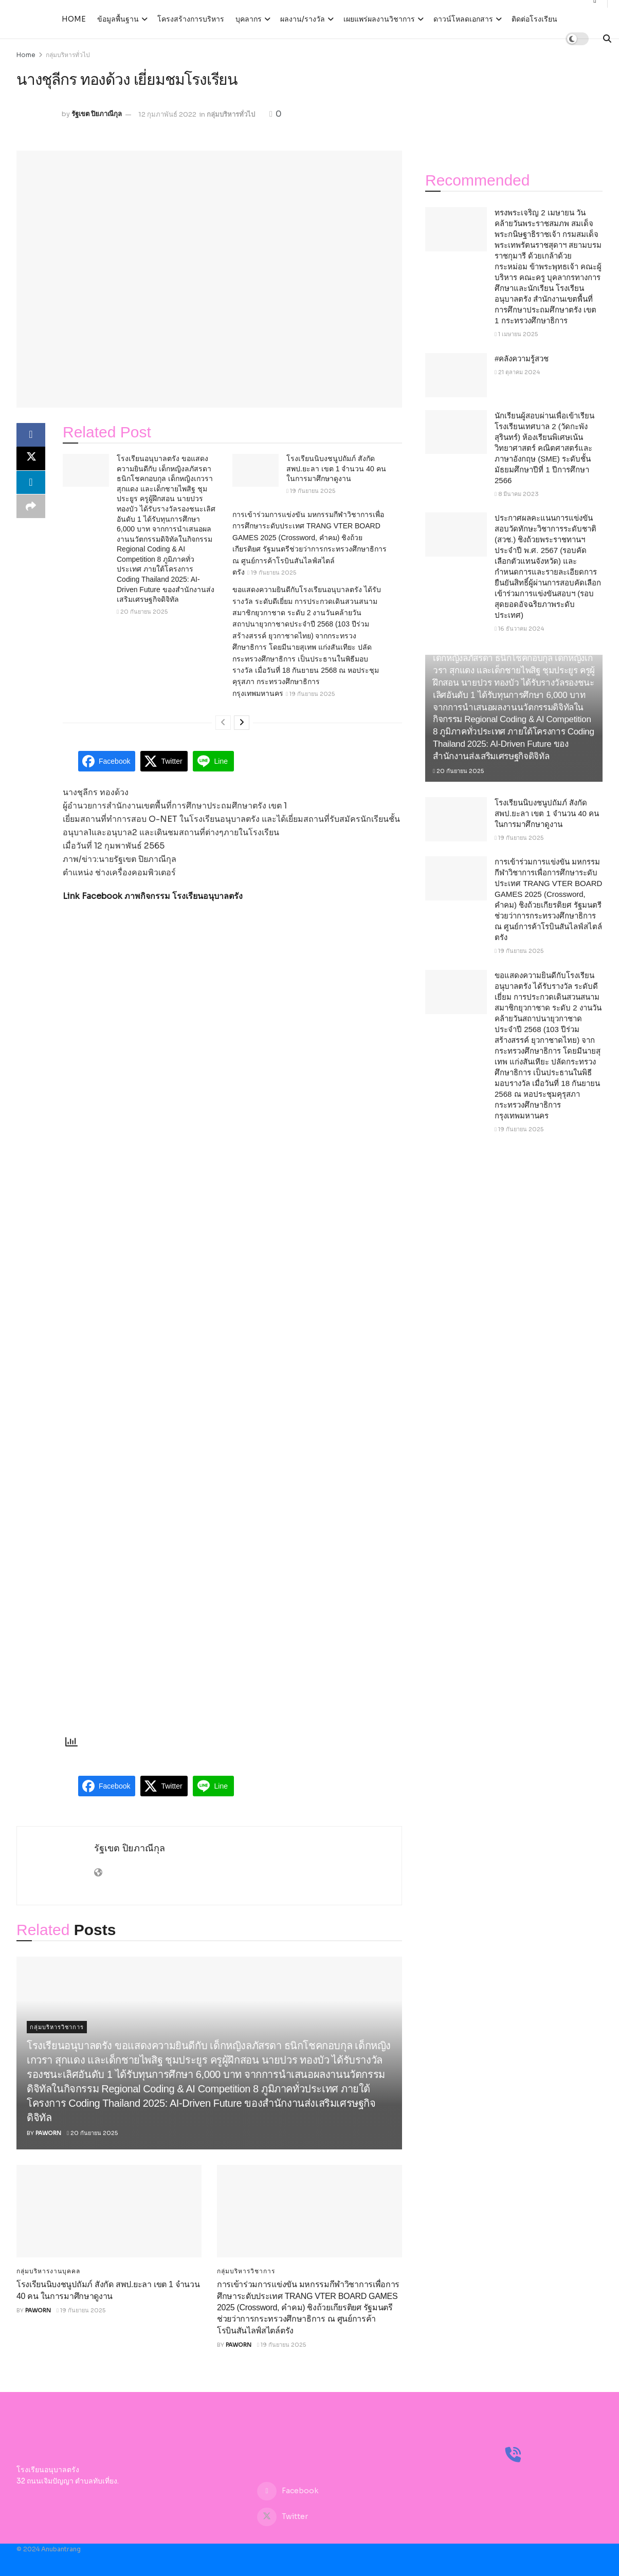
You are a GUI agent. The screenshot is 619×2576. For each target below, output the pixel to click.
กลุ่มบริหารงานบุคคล (48, 2271)
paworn (48, 2133)
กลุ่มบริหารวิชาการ (57, 2027)
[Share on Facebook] (30, 435)
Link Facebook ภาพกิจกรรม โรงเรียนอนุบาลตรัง (153, 896)
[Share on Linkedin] (30, 484)
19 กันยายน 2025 (310, 490)
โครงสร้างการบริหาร (190, 19)
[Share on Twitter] (30, 460)
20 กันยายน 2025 (142, 611)
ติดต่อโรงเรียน (534, 19)
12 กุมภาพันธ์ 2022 (167, 114)
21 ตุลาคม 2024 (517, 372)
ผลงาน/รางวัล (302, 19)
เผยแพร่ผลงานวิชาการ (379, 19)
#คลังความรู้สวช (522, 358)
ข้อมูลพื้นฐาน (118, 19)
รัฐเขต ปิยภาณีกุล (96, 114)
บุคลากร (248, 19)
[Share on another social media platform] (30, 509)
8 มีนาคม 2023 (517, 494)
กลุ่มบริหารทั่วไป (68, 55)
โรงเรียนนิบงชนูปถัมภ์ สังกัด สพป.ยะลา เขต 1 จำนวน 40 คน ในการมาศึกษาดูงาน (336, 468)
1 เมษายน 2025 (516, 334)
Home (74, 19)
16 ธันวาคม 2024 (519, 628)
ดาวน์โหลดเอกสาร (463, 19)
